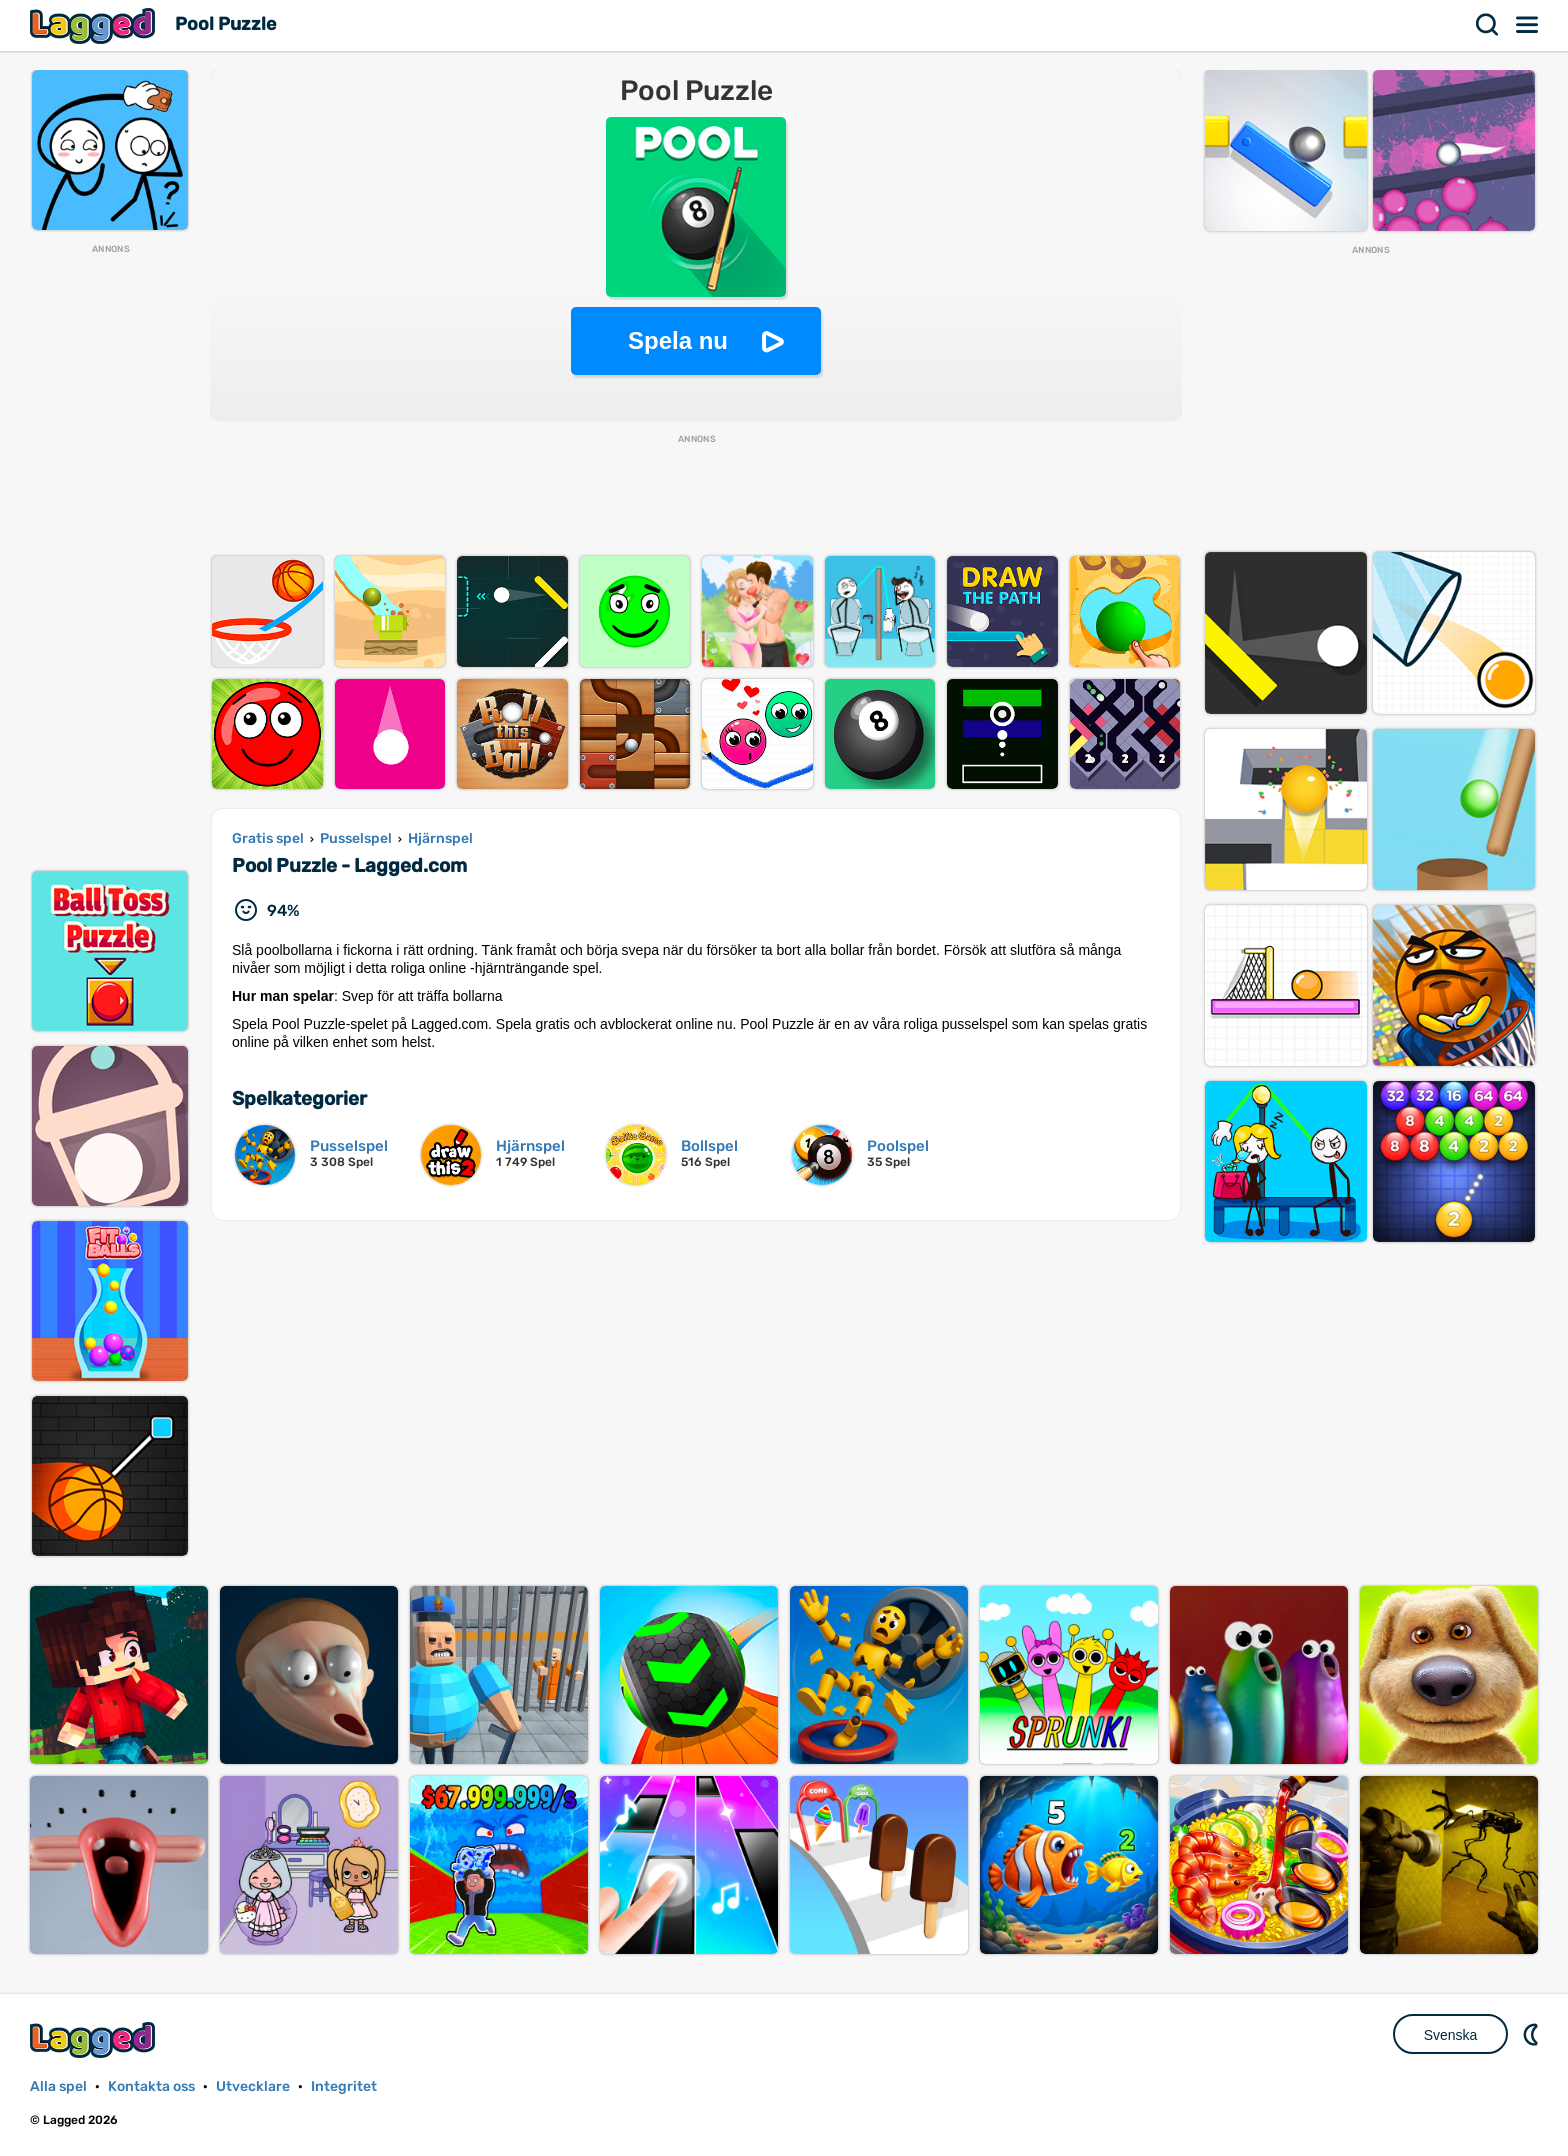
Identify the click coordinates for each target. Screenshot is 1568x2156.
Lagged (95, 25)
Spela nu (678, 340)
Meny (1528, 25)
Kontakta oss (151, 2086)
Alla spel (58, 2086)
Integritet (344, 2086)
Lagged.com (95, 2039)
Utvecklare (253, 2086)
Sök (1488, 25)
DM (1533, 2034)
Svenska (1451, 2035)
